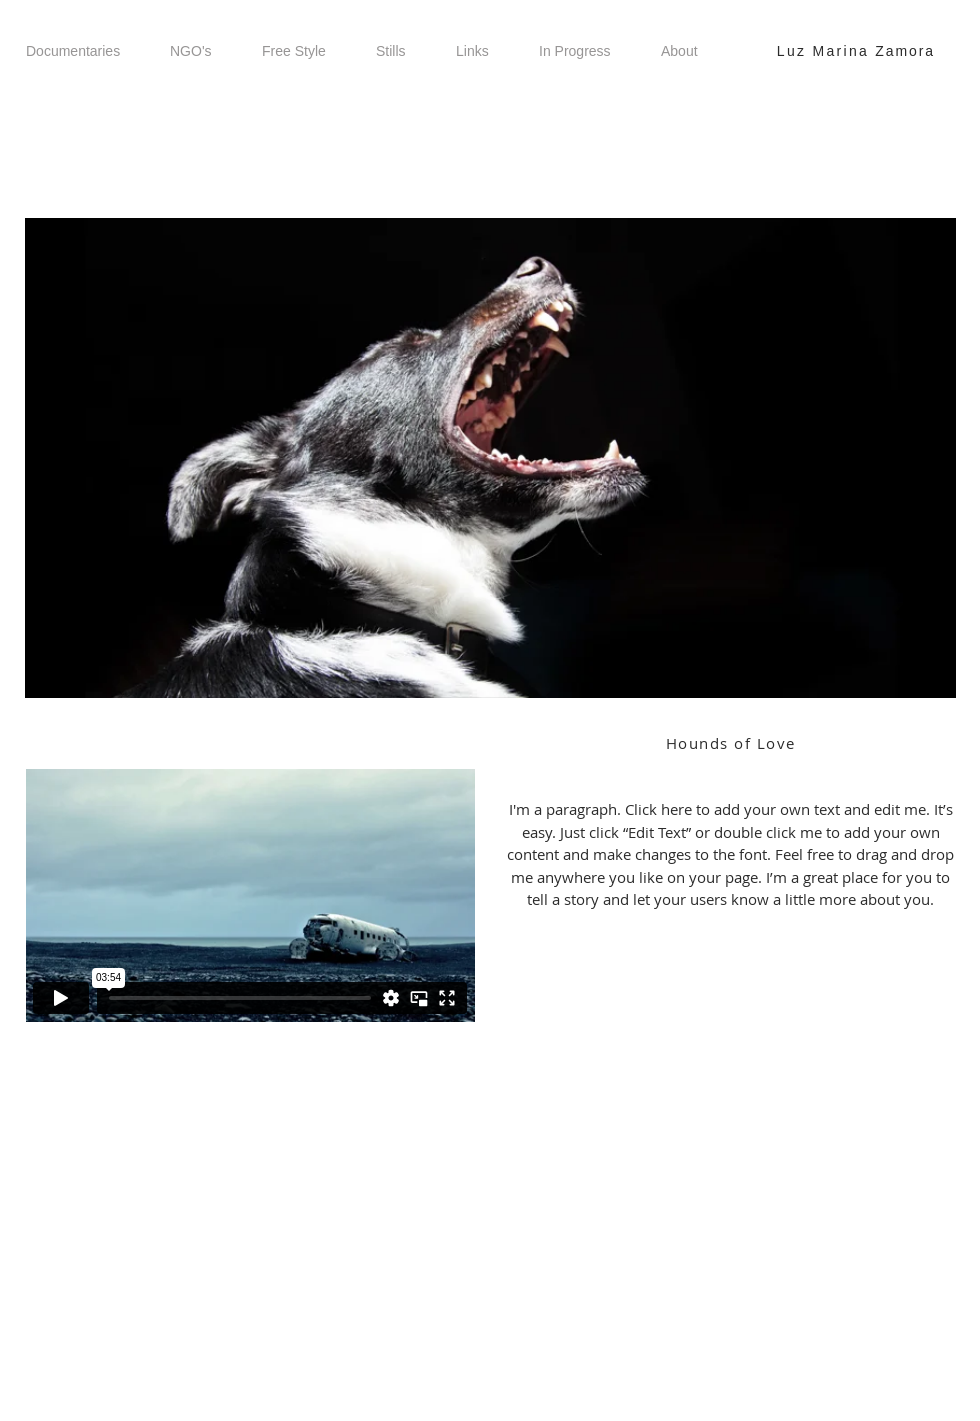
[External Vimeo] (250, 895)
